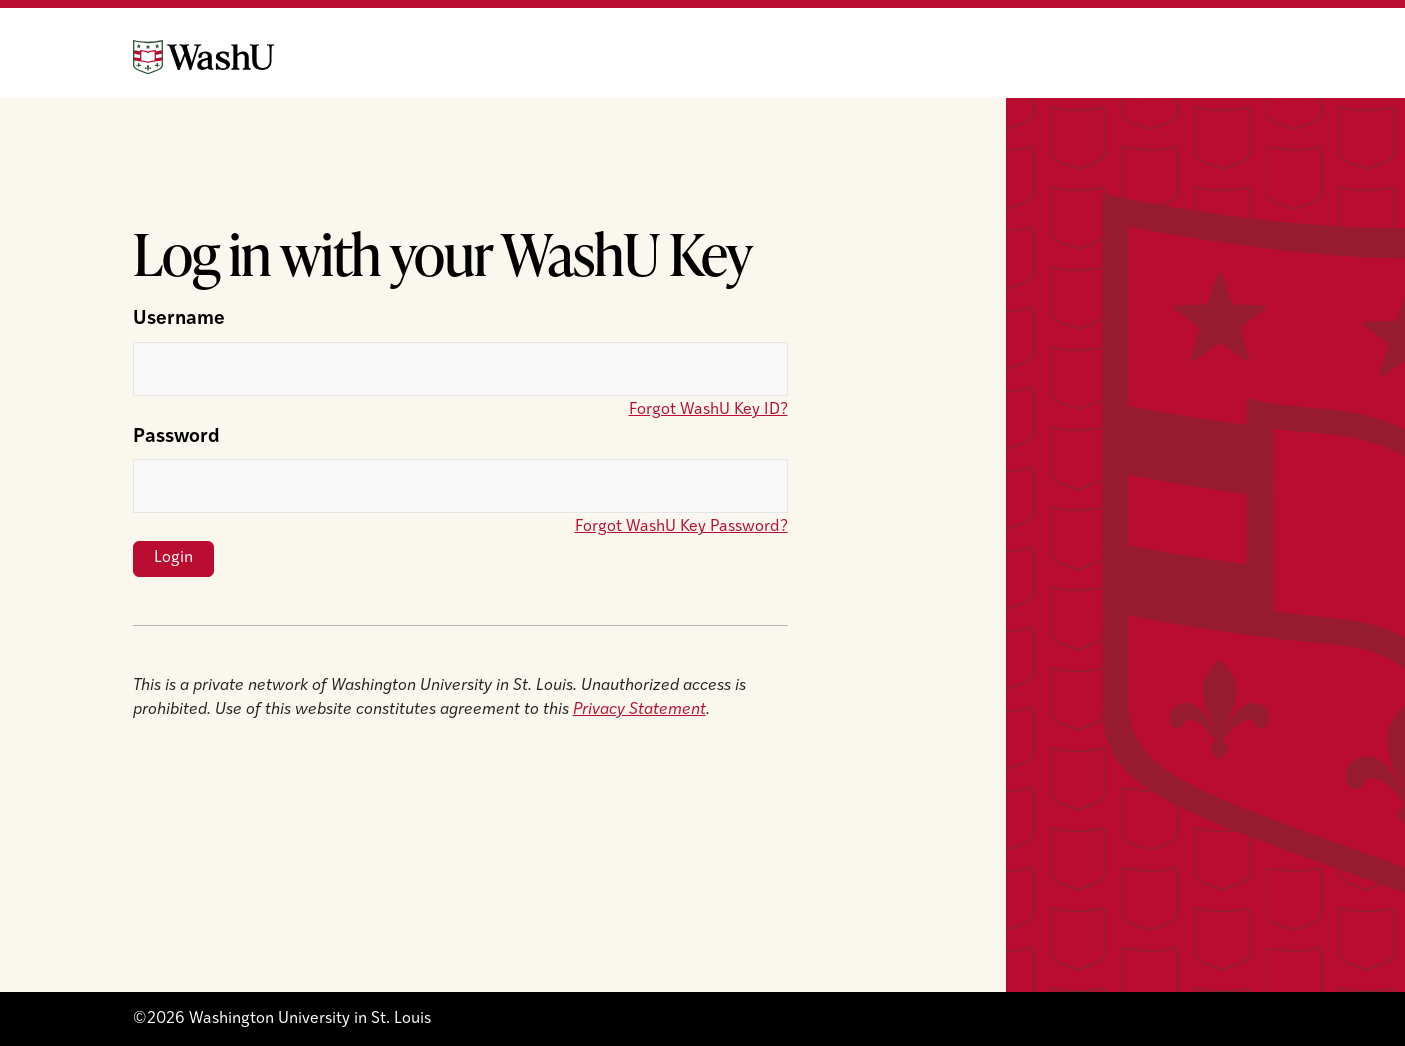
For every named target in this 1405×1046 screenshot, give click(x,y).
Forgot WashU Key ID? (708, 410)
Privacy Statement (639, 710)
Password (176, 437)
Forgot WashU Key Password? (681, 527)
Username (179, 319)
